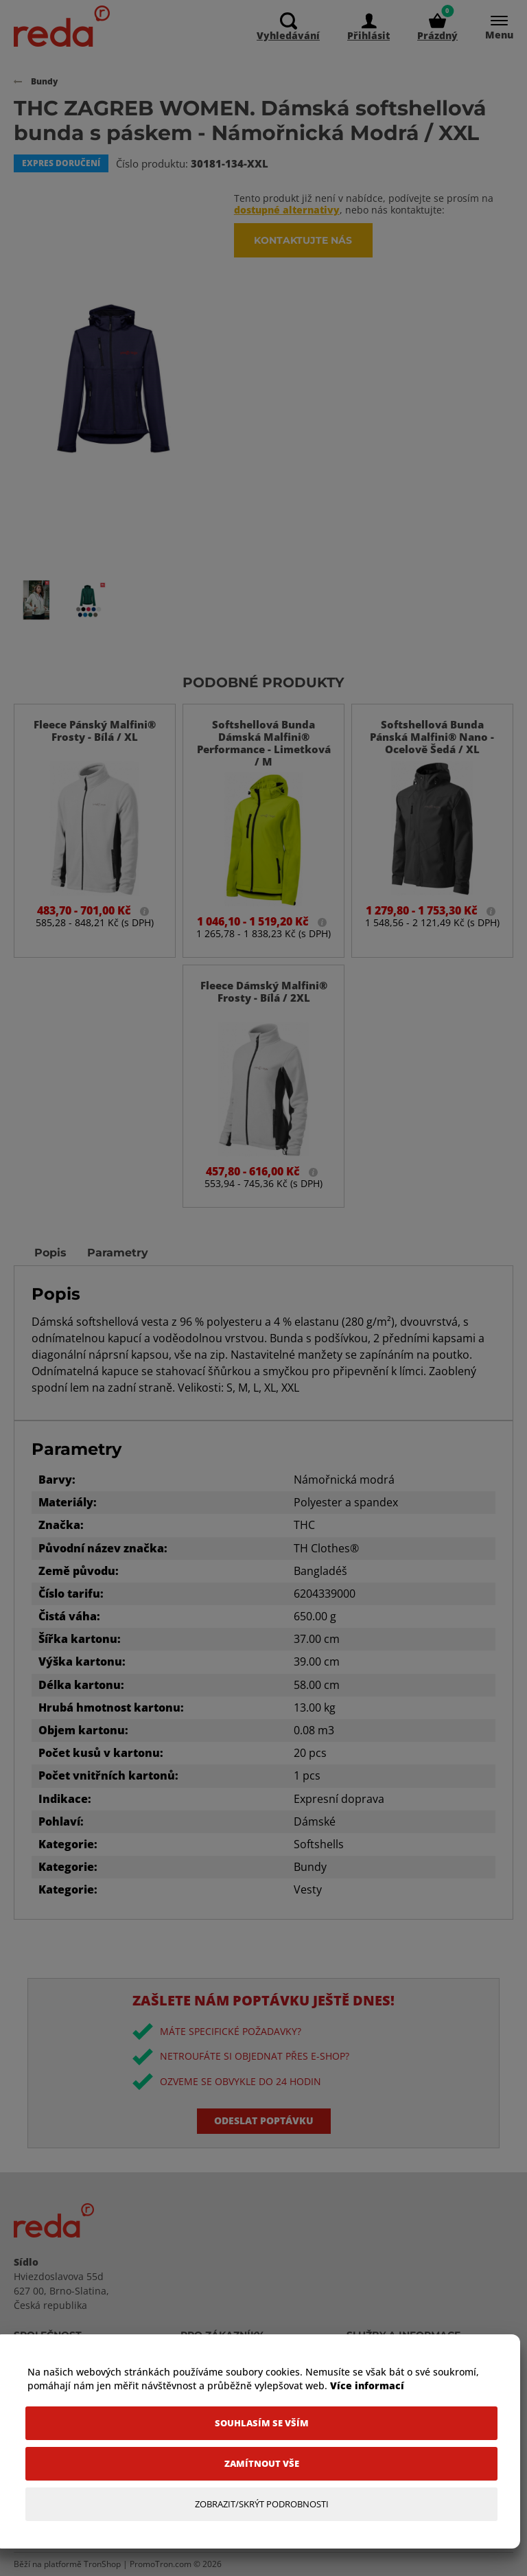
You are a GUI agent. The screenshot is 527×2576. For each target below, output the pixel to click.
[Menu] (492, 28)
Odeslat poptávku (264, 2120)
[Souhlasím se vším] (261, 2423)
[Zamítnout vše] (261, 2464)
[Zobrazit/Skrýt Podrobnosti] (261, 2504)
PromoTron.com (160, 2564)
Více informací (367, 2385)
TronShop (102, 2564)
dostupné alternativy (287, 209)
